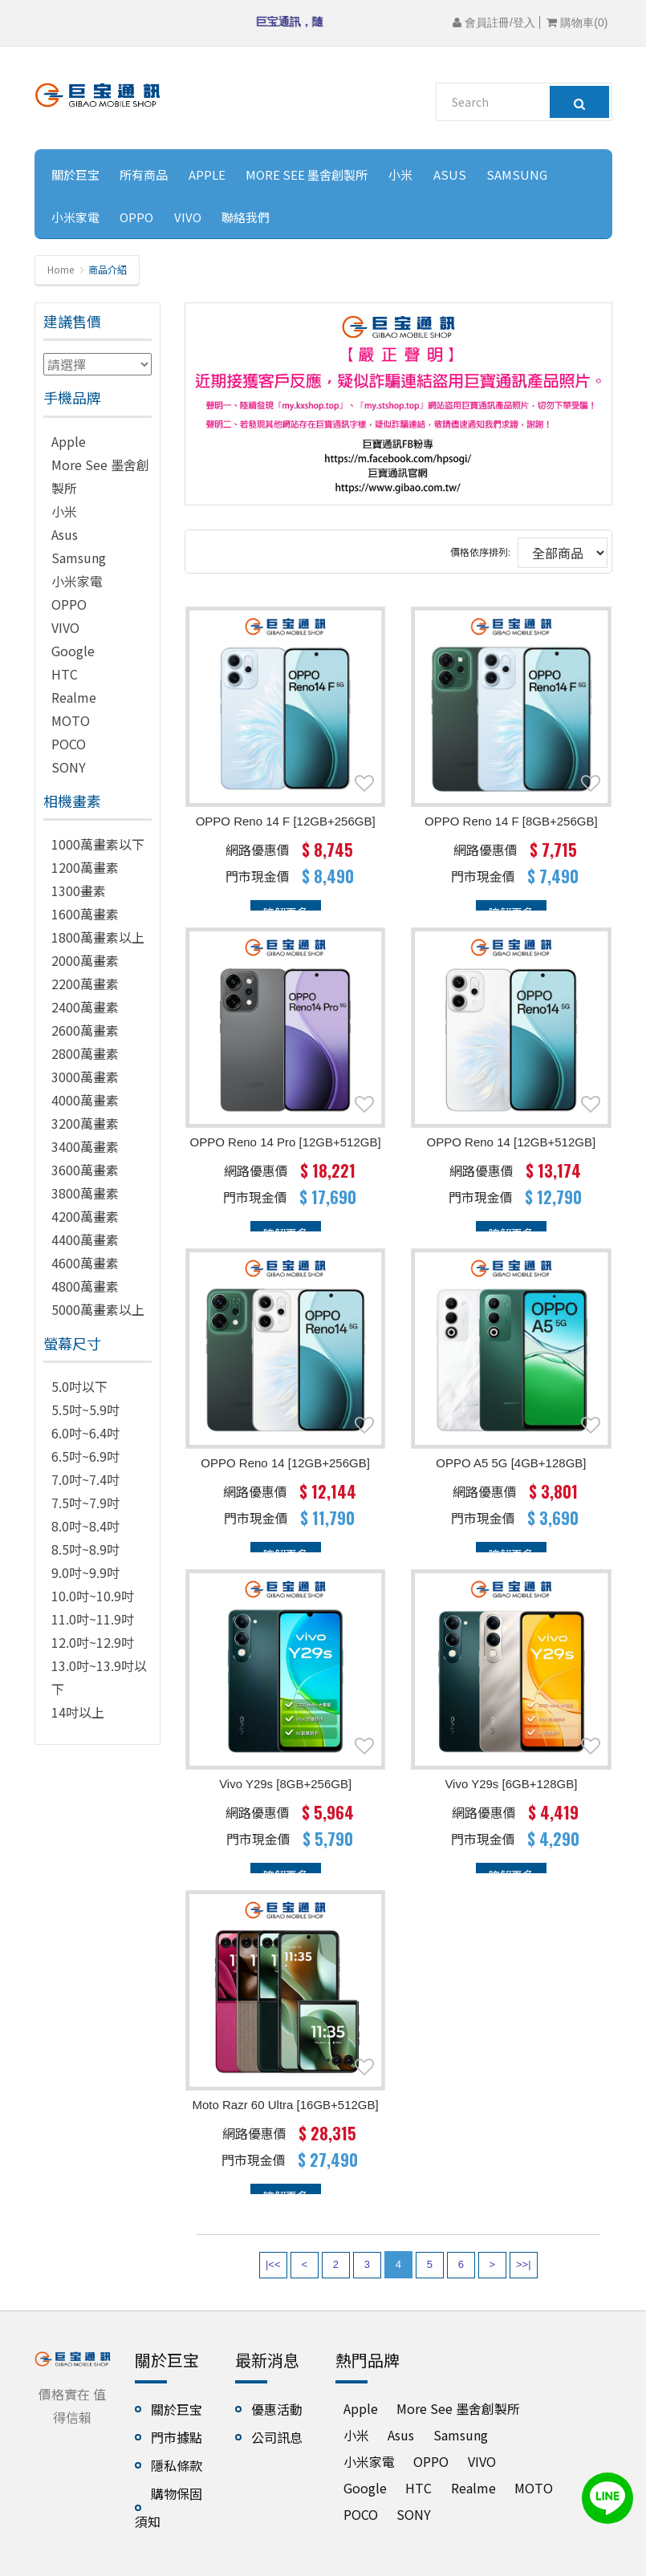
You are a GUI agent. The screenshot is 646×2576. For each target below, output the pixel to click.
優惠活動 (277, 2409)
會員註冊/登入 (494, 22)
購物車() (576, 22)
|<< (273, 2264)
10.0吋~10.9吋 (92, 1595)
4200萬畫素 (85, 1216)
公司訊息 (277, 2437)
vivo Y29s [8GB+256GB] (285, 1784)
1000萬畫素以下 (97, 844)
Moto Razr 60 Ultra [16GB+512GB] (286, 2105)
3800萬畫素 (85, 1193)
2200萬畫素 (85, 983)
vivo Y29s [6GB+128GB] (511, 1784)
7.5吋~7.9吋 (85, 1502)
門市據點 (176, 2437)
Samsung (516, 174)
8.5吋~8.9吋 (85, 1549)
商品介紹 (107, 269)
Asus (449, 174)
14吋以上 (77, 1712)
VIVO (187, 217)
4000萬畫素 (85, 1100)
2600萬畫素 (85, 1030)
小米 (400, 174)
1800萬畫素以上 (97, 937)
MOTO (70, 720)
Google (73, 650)
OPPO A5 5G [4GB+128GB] (511, 1463)
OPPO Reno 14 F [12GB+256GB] (286, 821)
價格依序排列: (480, 551)
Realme (73, 697)
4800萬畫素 (85, 1286)
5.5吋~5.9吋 (85, 1409)
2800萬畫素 (85, 1053)
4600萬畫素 (85, 1262)
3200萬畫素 (85, 1123)
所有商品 (144, 174)
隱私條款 (176, 2465)
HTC (64, 674)
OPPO (136, 217)
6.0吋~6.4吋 (85, 1432)
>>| (523, 2264)
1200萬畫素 (85, 867)
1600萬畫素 (85, 913)
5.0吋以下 (79, 1386)
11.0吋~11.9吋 (92, 1619)
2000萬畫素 (85, 960)
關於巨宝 (75, 174)
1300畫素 (78, 890)
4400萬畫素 (85, 1239)
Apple (207, 174)
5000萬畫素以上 (97, 1309)
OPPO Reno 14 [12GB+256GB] (285, 1463)
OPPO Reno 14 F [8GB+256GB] (511, 821)
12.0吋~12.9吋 (92, 1642)
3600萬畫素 (85, 1169)
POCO (68, 743)
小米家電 (75, 217)
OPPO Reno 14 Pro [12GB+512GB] (285, 1142)
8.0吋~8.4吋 (85, 1525)
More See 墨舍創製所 (307, 174)
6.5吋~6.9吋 (85, 1456)
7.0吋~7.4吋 (85, 1479)
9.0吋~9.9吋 (85, 1572)
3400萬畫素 (85, 1146)
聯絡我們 (245, 217)
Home (60, 269)
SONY (68, 767)
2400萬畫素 (85, 1006)
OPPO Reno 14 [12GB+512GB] (511, 1142)
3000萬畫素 (85, 1076)
